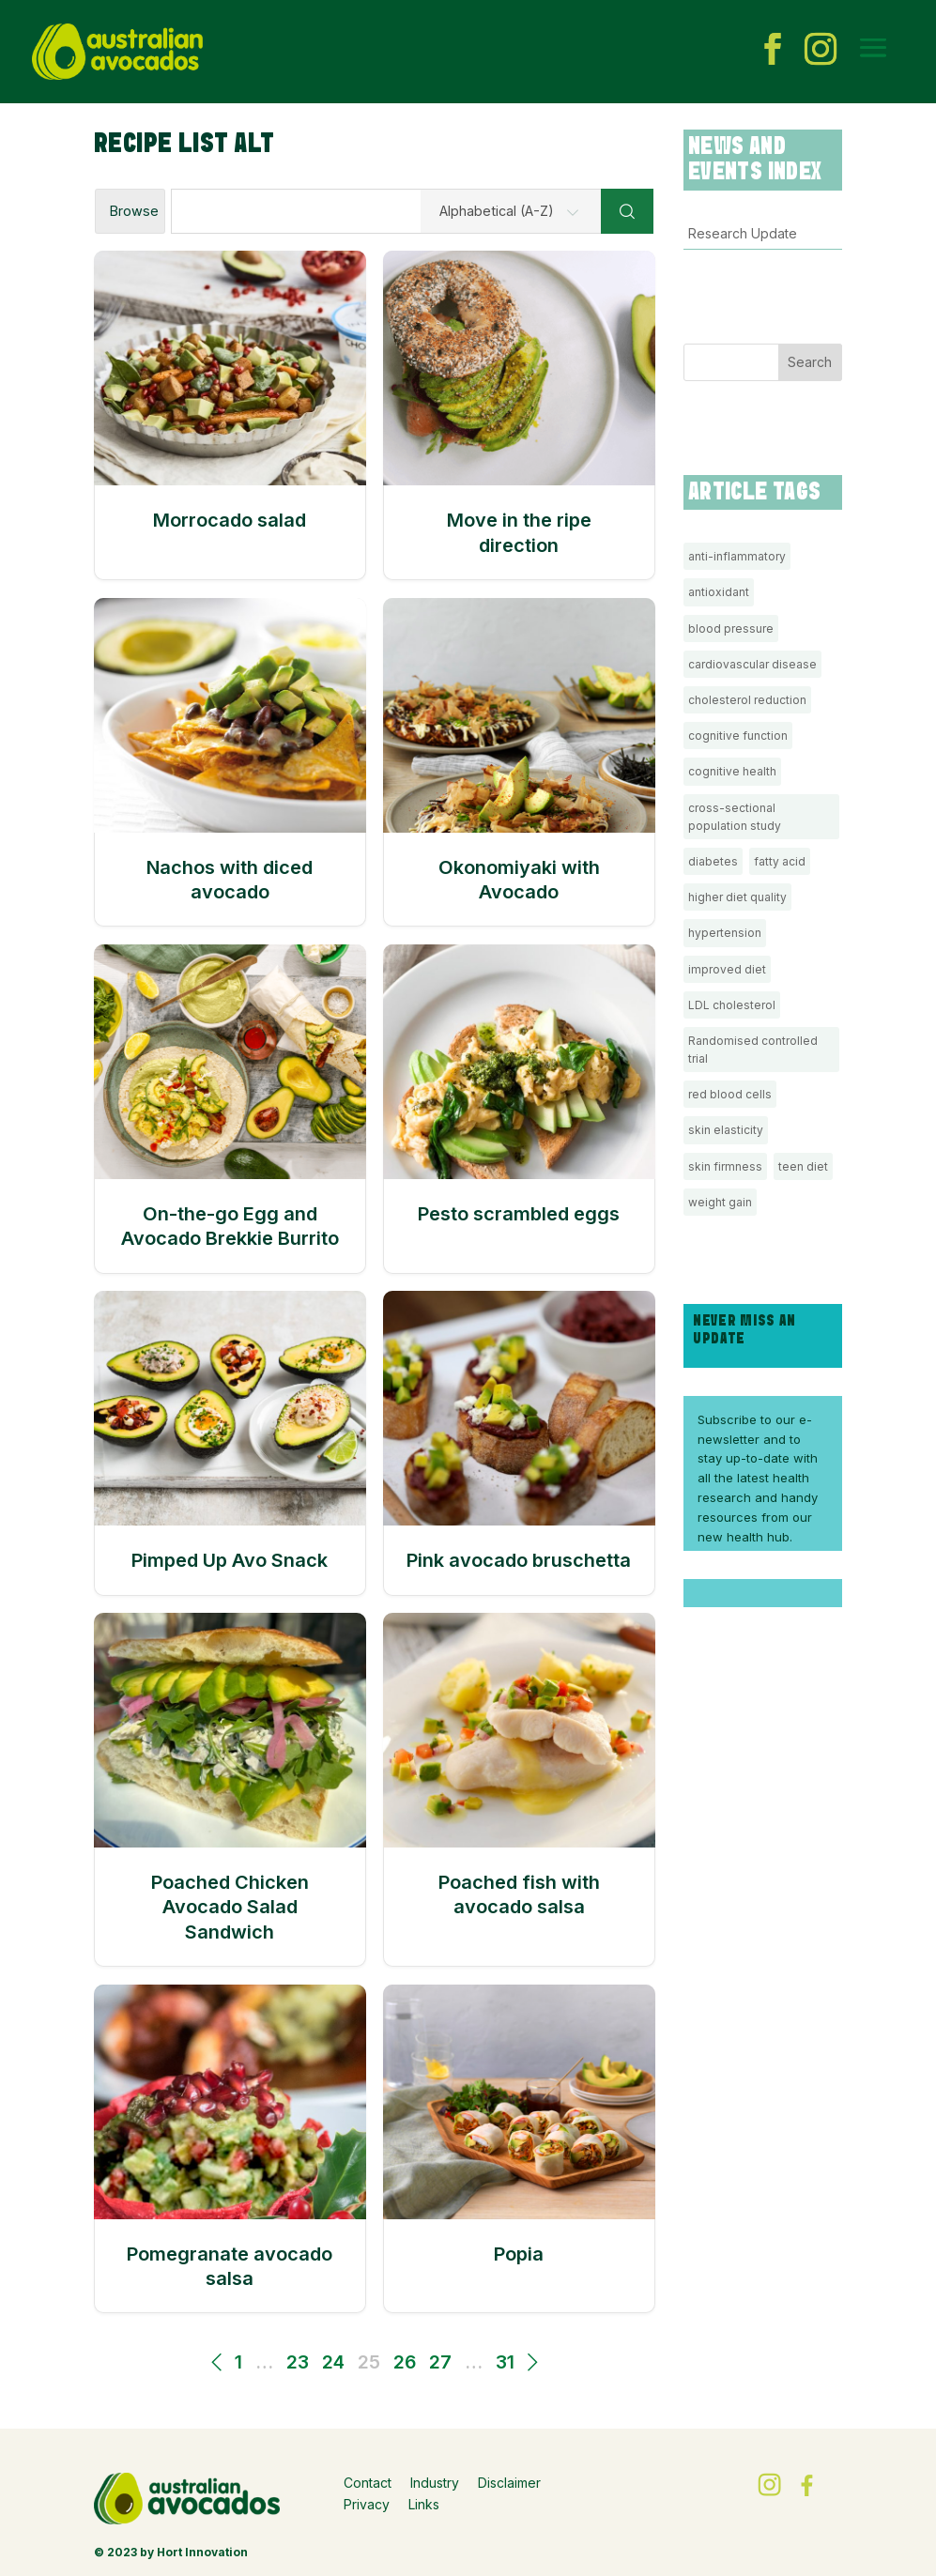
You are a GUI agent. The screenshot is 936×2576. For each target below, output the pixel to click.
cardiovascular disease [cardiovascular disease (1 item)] (752, 664)
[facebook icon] (773, 52)
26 (404, 2362)
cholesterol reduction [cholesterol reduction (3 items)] (747, 700)
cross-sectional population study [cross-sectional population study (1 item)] (734, 817)
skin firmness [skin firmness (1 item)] (725, 1166)
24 (333, 2362)
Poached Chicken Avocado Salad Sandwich (230, 1907)
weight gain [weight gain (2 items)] (720, 1202)
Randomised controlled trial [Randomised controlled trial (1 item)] (753, 1050)
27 (440, 2362)
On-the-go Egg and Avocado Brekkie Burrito (230, 1226)
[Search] (627, 211)
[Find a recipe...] (386, 211)
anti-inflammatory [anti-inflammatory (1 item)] (737, 556)
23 (297, 2362)
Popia (519, 2254)
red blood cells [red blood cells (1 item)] (730, 1094)
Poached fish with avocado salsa (519, 1894)
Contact (367, 2483)
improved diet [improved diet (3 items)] (727, 969)
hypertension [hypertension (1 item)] (724, 933)
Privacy (367, 2504)
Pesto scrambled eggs (519, 1214)
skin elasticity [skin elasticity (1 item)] (725, 1130)
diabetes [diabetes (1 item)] (713, 861)
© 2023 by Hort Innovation (171, 2552)
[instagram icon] (820, 52)
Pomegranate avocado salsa (229, 2266)
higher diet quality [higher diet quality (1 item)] (737, 897)
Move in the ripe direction (519, 532)
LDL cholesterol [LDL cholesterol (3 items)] (731, 1005)
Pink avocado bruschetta (519, 1560)
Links (423, 2504)
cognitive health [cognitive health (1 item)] (732, 771)
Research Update (742, 233)
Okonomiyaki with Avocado (519, 879)
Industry (434, 2483)
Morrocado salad (229, 520)
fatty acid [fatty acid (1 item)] (780, 861)
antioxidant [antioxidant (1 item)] (718, 592)
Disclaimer (509, 2483)
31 (505, 2362)
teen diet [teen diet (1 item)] (803, 1166)
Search (810, 362)
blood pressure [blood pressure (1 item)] (731, 628)
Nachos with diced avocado (229, 879)
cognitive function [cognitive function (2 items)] (738, 735)
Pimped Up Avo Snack (229, 1560)
